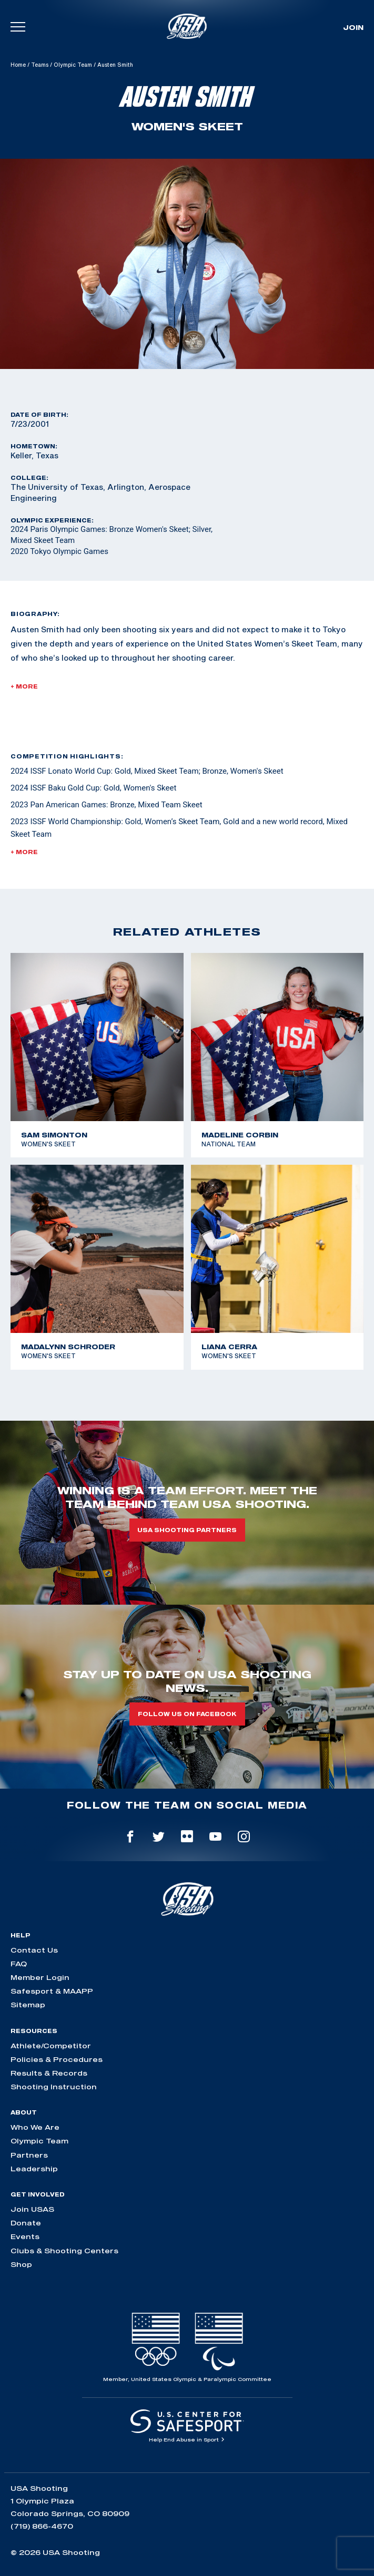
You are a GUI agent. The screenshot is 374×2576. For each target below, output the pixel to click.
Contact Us (34, 1950)
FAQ (19, 1963)
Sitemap (28, 2004)
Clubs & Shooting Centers (64, 2250)
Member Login (40, 1977)
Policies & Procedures (57, 2059)
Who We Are (35, 2127)
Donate (26, 2223)
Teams (39, 64)
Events (25, 2236)
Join (353, 27)
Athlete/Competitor (51, 2045)
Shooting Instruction (54, 2086)
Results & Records (49, 2073)
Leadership (34, 2168)
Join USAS (32, 2209)
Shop (21, 2264)
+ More (24, 686)
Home (18, 64)
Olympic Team (73, 64)
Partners (29, 2155)
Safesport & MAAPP (52, 1991)
